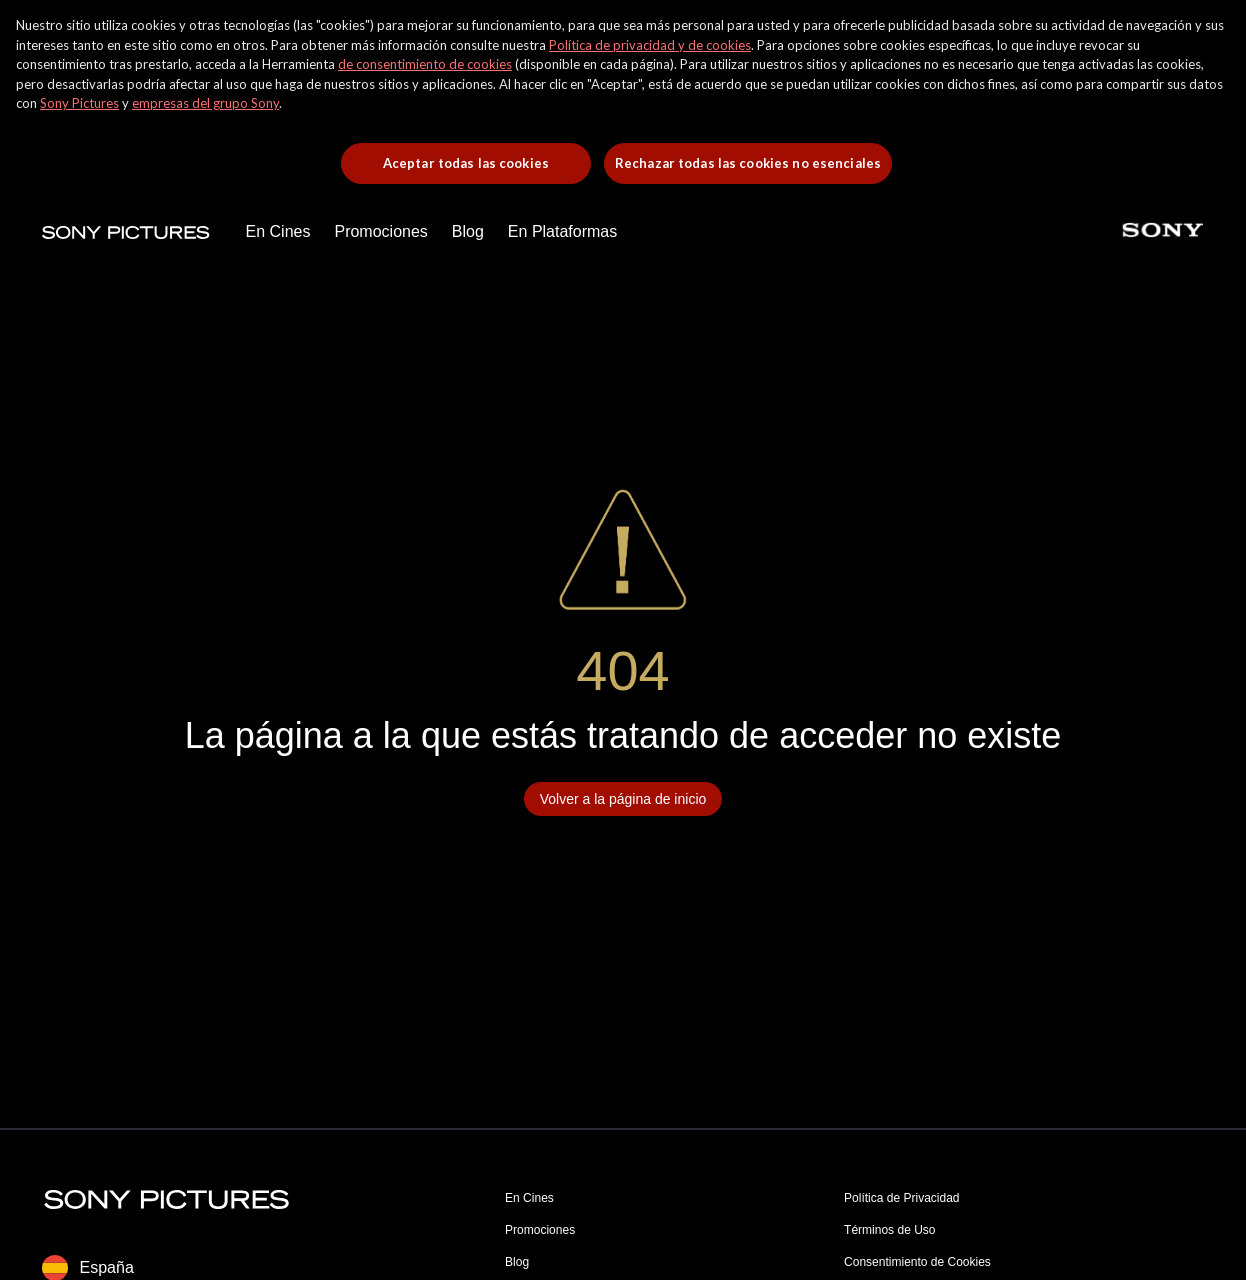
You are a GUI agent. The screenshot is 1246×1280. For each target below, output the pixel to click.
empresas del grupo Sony (205, 103)
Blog (517, 1262)
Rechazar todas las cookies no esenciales (748, 163)
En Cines (529, 1198)
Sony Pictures (79, 103)
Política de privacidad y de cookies (650, 45)
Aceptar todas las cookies (466, 163)
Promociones (540, 1230)
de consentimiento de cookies (425, 64)
